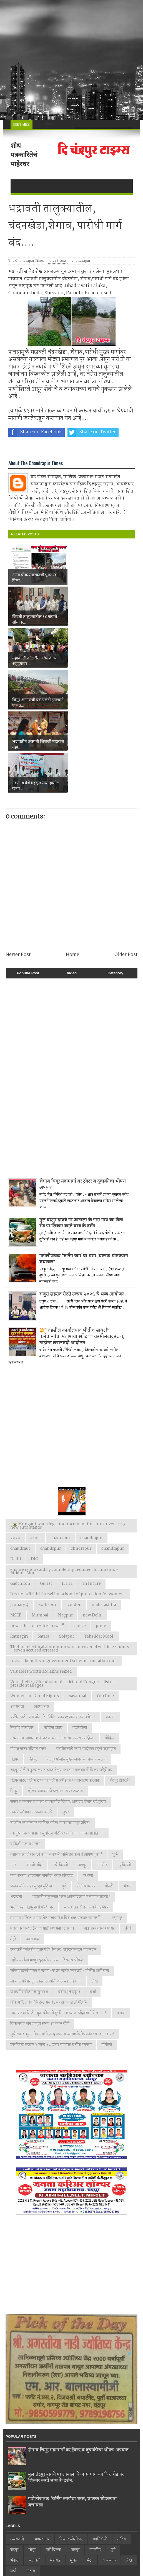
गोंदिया (109, 1613)
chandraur (20, 1423)
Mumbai (40, 1490)
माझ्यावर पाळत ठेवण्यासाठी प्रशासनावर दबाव (42, 1803)
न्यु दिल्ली (124, 1740)
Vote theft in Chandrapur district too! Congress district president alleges (63, 1559)
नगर (13, 1740)
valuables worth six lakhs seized (41, 1546)
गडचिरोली (79, 1603)
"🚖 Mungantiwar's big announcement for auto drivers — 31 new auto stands (68, 1401)
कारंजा (110, 1592)
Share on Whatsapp (35, 448)
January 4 (19, 1480)
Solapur (66, 1511)
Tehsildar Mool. (99, 1511)
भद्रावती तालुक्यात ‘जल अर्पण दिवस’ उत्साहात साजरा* (71, 1772)
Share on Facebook (35, 432)
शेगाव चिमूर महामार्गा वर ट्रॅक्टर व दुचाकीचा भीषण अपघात (82, 1059)
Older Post (125, 830)
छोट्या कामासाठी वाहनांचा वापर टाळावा (55, 1666)
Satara (43, 1511)
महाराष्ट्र (117, 1793)
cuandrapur (112, 1423)
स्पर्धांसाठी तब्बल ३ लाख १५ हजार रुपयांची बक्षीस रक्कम (51, 1920)
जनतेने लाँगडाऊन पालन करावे (31, 1687)
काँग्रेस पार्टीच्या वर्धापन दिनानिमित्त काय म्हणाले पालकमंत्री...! (53, 1592)
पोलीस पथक (86, 1761)
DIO (34, 1434)
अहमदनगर (41, 1581)
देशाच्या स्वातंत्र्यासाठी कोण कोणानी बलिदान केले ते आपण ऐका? (56, 1729)
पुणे (64, 1761)
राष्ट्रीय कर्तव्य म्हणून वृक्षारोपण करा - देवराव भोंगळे (46, 1835)
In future (92, 1458)
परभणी (88, 1750)
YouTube (105, 1571)
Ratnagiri (19, 1511)
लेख (95, 1856)
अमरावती (17, 1581)
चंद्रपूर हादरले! (120, 1655)
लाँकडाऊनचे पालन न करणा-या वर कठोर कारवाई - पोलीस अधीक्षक (59, 1846)
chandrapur (81, 261)
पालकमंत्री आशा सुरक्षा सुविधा (31, 1761)
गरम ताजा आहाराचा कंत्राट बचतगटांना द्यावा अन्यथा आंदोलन (52, 1613)
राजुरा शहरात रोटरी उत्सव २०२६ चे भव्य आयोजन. (82, 1169)
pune (101, 1501)
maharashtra (104, 1480)
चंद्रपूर (33, 1634)
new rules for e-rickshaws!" (37, 1501)
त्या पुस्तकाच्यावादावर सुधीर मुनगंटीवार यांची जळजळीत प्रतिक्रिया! (57, 1708)
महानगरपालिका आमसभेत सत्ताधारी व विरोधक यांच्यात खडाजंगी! (56, 1793)
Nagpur (65, 1490)
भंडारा (127, 1761)
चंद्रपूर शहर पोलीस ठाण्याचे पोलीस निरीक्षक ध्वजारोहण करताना (55, 1655)
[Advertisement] (71, 60)
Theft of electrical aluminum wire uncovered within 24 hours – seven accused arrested (69, 1524)
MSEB (16, 1490)
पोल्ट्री (109, 1761)
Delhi (15, 1434)
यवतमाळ (32, 1814)
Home (72, 830)
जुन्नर (65, 1687)
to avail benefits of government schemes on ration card (63, 1536)
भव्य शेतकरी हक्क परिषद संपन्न (86, 1782)
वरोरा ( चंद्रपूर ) (69, 1867)
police (80, 1501)
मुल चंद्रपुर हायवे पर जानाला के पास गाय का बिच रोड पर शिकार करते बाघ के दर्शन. (81, 1098)
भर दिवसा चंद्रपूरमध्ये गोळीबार (32, 1782)
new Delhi (92, 1490)
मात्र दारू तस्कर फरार (99, 1803)
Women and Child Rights (34, 1571)
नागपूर (82, 1740)
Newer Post (18, 830)
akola (35, 1413)
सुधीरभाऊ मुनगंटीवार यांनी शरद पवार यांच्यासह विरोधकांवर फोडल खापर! (62, 1909)
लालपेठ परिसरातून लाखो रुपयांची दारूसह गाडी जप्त (46, 1856)
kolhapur (47, 1480)
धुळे (115, 1729)
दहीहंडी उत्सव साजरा (25, 1719)
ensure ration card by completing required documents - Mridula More (64, 1447)
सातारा (120, 1888)
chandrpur (50, 1423)
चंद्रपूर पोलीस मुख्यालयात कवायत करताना (76, 1634)
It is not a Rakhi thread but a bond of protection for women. (67, 1469)
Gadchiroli (20, 1458)
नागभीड (102, 1740)
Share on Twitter (91, 432)
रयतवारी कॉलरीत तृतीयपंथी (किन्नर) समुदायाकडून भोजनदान (53, 1824)
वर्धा (93, 1867)
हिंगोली (107, 1920)
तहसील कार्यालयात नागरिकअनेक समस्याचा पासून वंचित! (50, 1698)
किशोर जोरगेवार (22, 1603)
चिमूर (13, 1666)
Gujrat (46, 1458)
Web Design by (43, 2557)
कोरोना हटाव (53, 1603)
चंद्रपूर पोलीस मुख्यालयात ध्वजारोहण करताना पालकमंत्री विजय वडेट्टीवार (61, 1645)
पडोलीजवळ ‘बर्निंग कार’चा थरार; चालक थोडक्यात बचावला (83, 1134)
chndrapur (81, 1423)
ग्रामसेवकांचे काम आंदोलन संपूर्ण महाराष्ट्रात (86, 1624)
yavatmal (77, 1571)
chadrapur (60, 1413)
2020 (15, 1413)
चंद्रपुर (14, 1634)
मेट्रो (13, 1814)
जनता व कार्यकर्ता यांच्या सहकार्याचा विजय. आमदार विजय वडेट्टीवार (58, 1676)
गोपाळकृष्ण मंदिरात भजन (28, 1624)
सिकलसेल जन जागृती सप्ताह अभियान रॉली (39, 1898)
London (74, 1480)
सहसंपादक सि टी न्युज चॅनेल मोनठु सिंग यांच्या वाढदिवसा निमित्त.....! (58, 1888)
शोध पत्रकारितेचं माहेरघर (24, 154)
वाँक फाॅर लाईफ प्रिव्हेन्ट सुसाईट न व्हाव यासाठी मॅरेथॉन (48, 1877)
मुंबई (128, 1803)
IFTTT (67, 1458)
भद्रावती (16, 1772)
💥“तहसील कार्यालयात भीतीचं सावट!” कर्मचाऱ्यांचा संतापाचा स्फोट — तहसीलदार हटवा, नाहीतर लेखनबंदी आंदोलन (81, 1212)
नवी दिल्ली (60, 1740)
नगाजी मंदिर (34, 1740)
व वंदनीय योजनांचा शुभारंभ (29, 1867)
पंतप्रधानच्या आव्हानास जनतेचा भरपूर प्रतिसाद (41, 1750)
